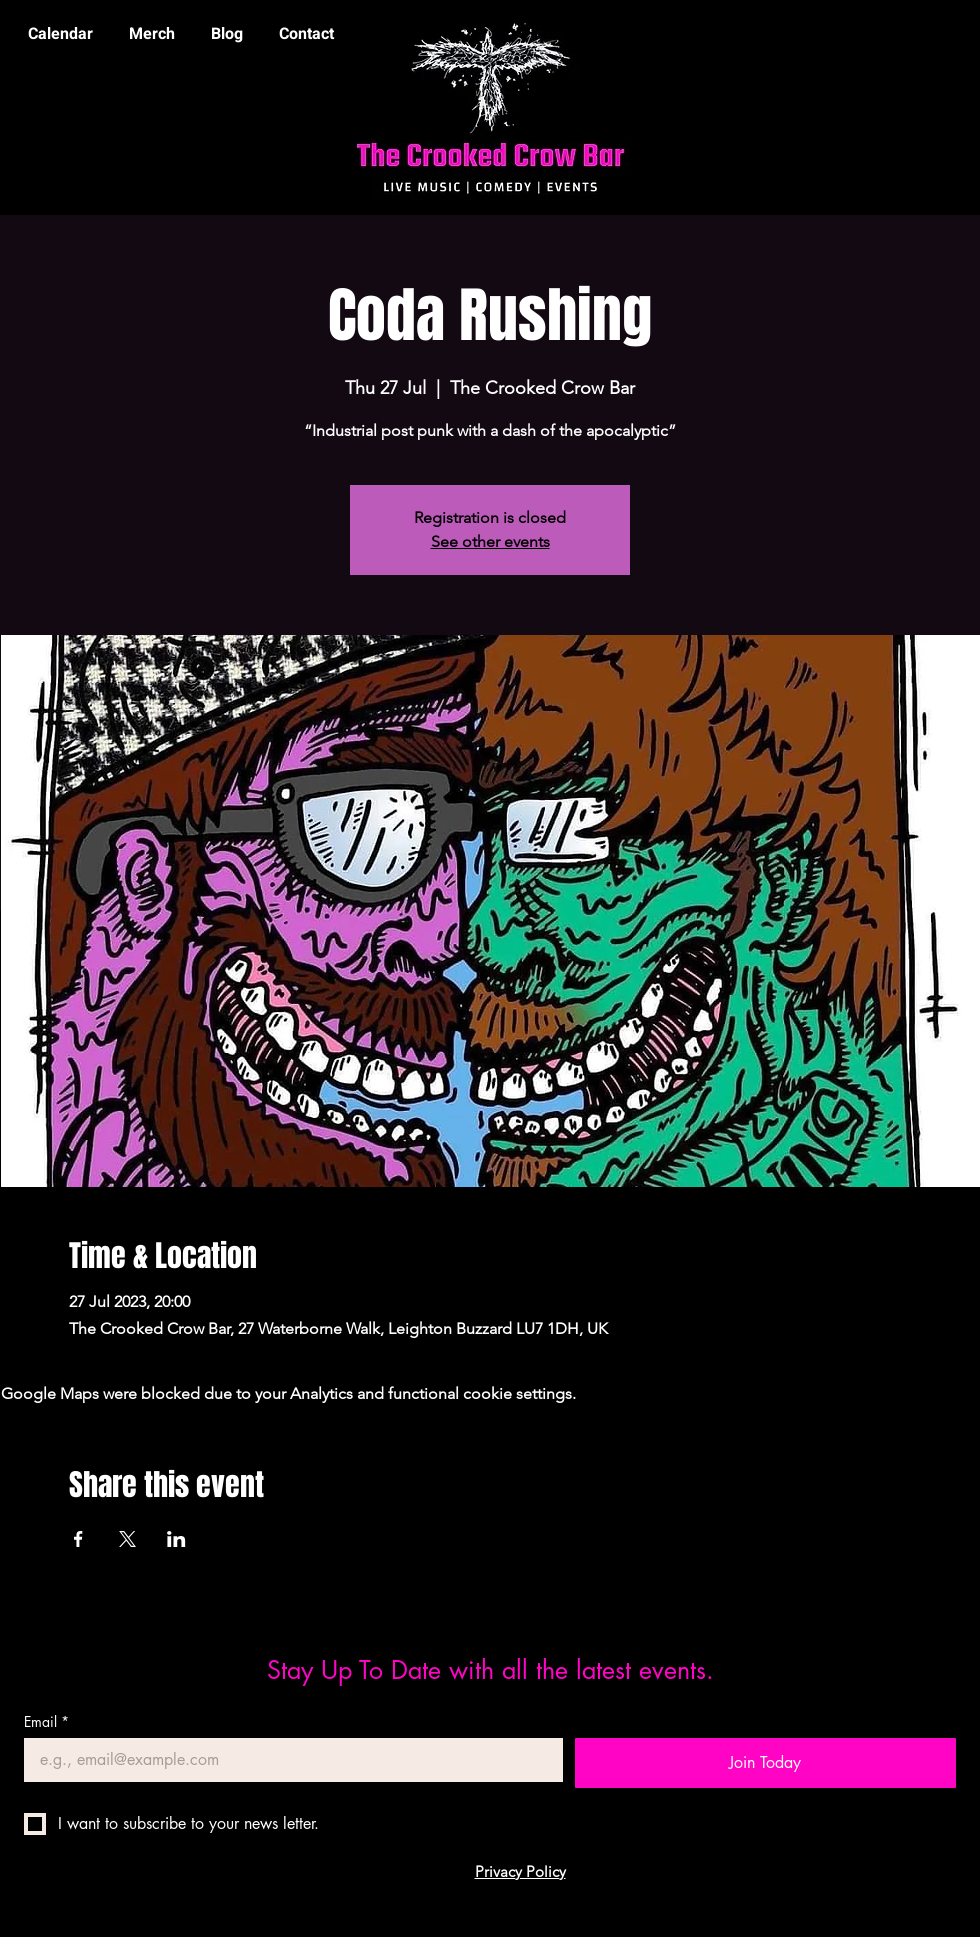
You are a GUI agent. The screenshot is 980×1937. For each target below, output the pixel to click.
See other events (490, 541)
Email (46, 1721)
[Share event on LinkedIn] (176, 1539)
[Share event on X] (127, 1539)
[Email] (287, 1760)
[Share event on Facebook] (78, 1539)
